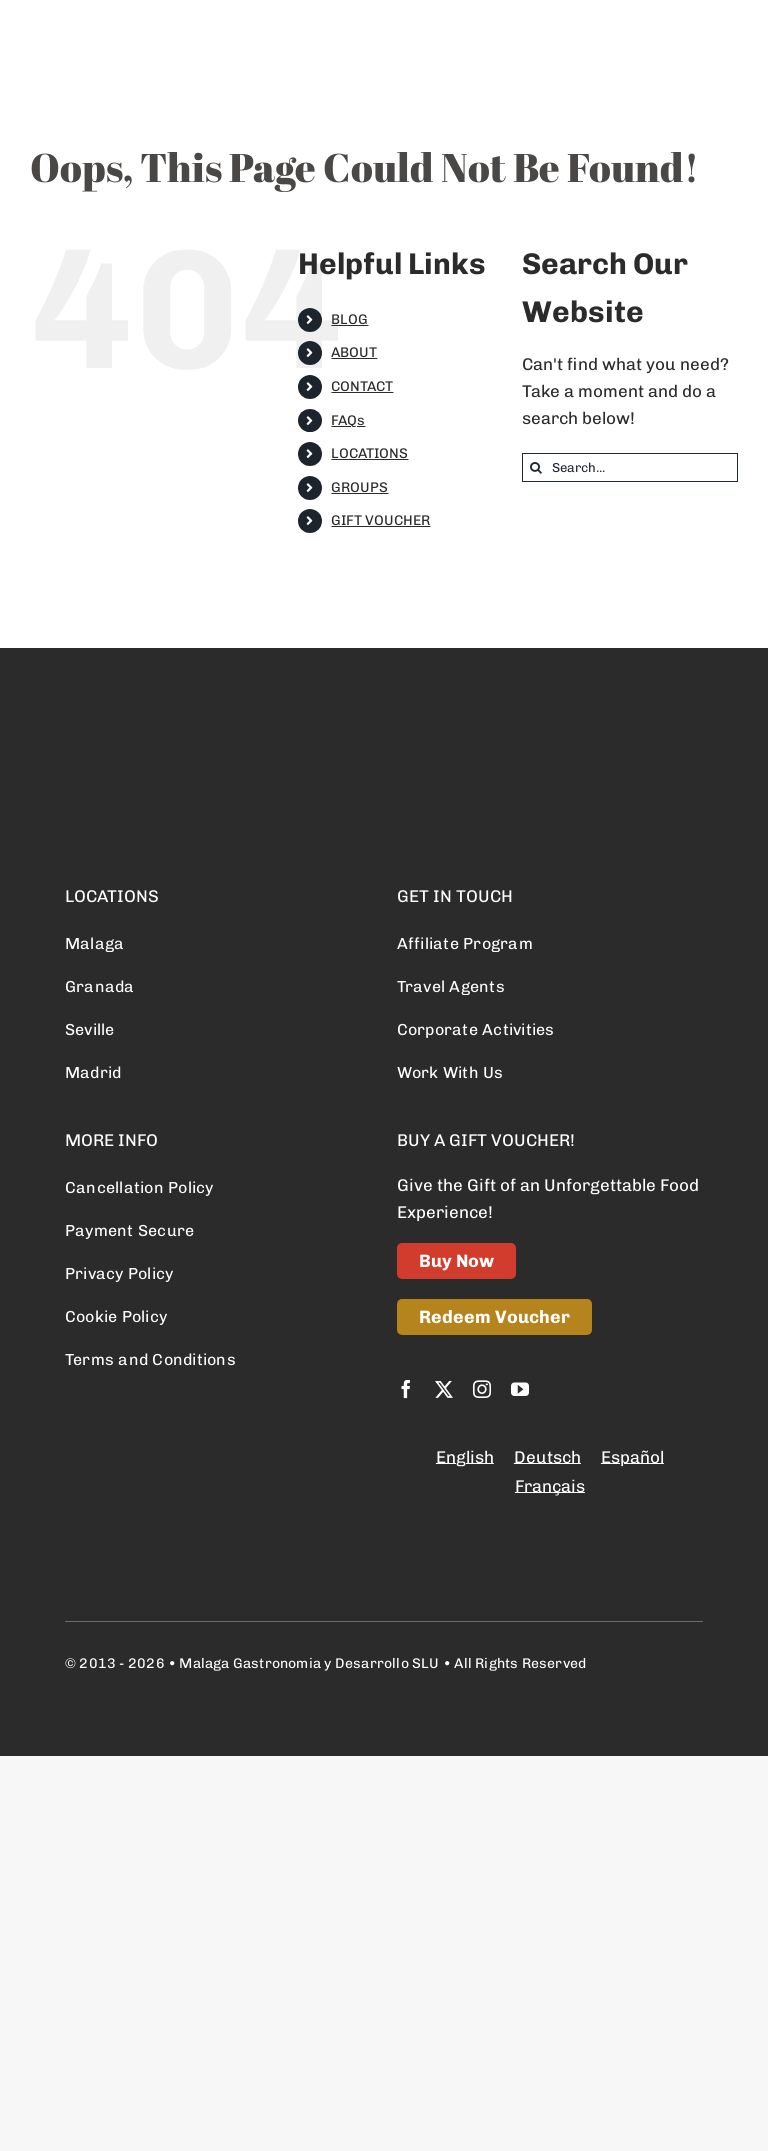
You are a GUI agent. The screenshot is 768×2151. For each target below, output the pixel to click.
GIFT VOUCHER (380, 520)
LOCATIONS (369, 453)
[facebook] (406, 1389)
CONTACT (362, 386)
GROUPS (359, 487)
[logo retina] (165, 736)
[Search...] (630, 467)
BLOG (349, 319)
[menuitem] (465, 1457)
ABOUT (354, 352)
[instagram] (482, 1389)
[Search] (536, 467)
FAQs (348, 420)
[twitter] (444, 1389)
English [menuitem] (465, 1457)
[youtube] (520, 1389)
